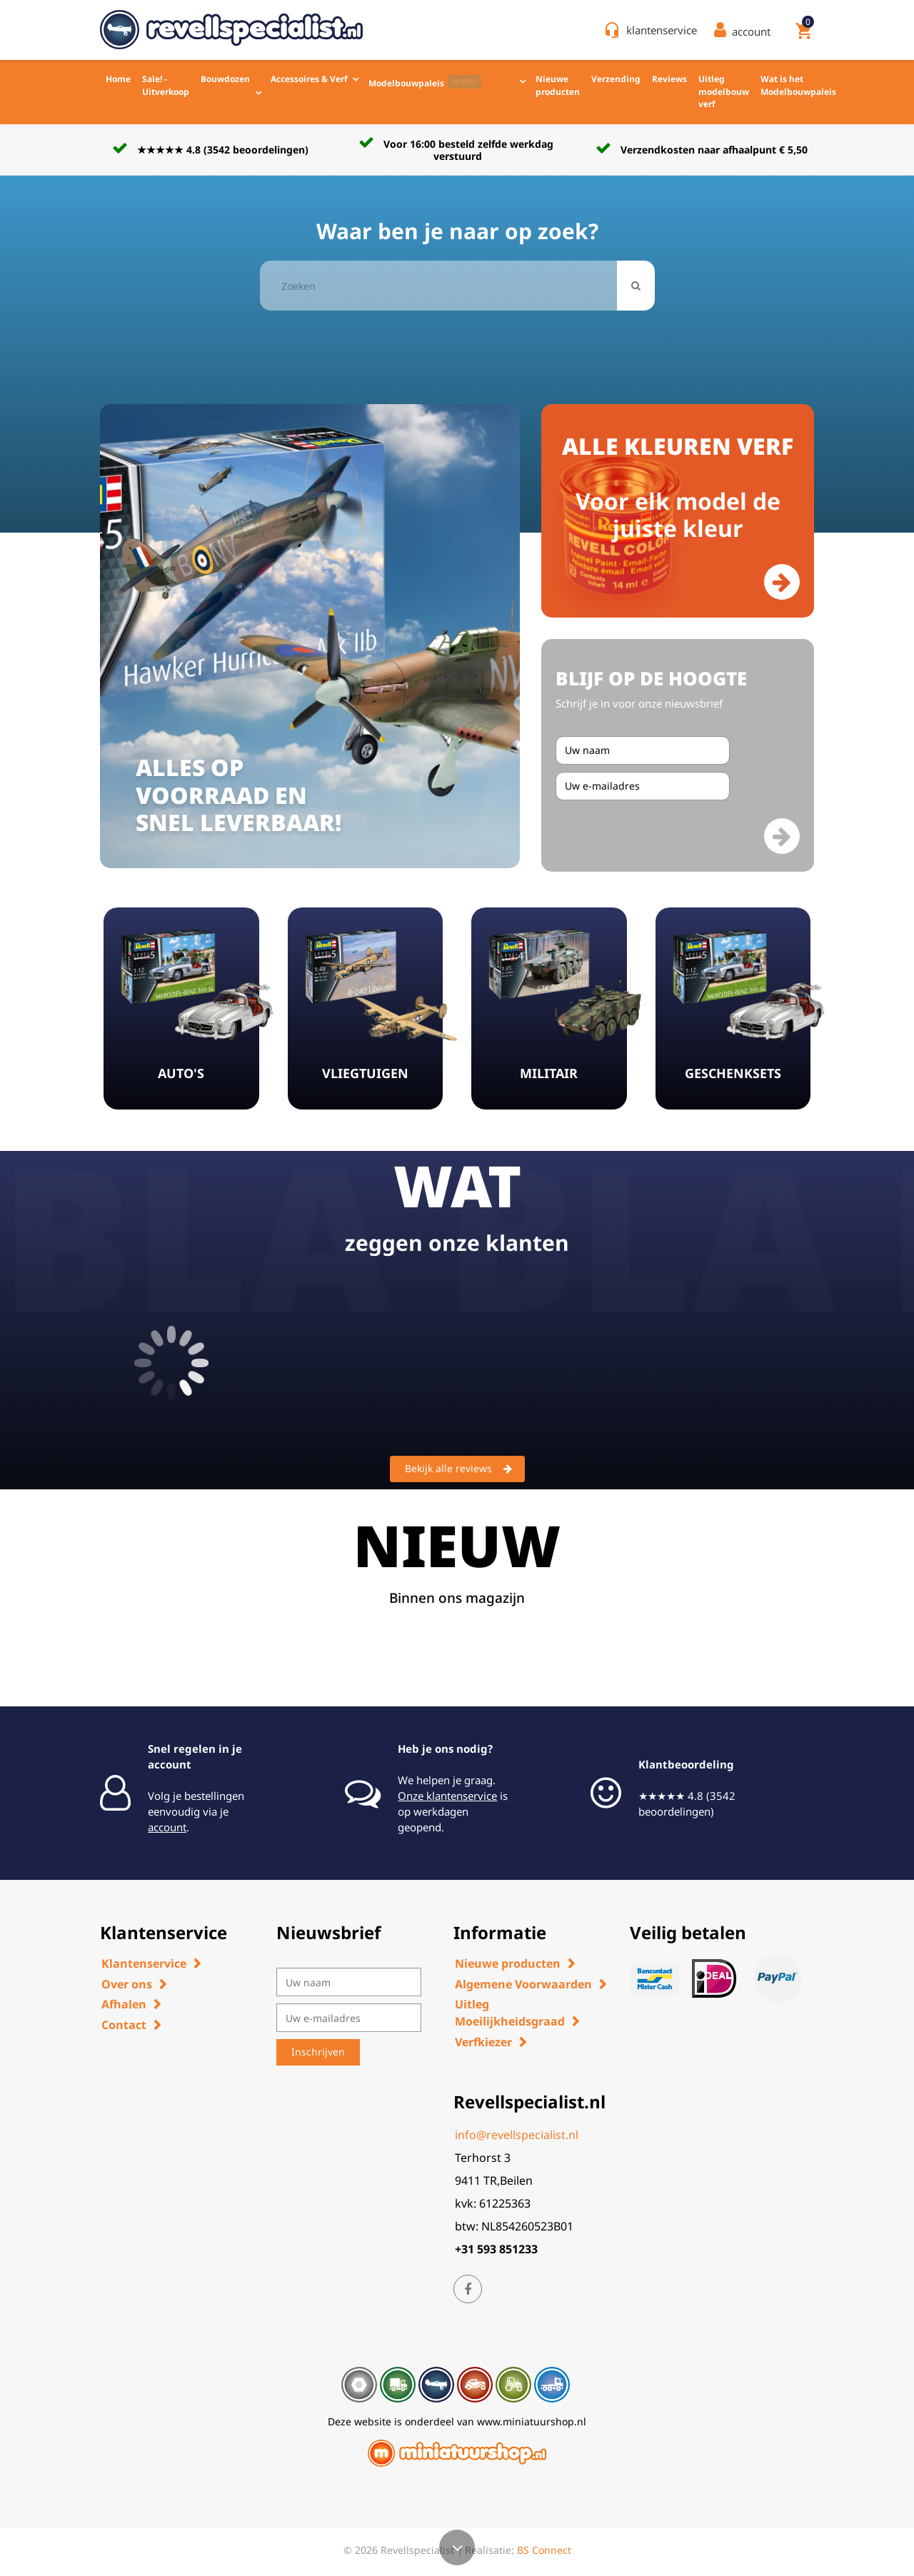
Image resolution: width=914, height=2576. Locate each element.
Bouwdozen (225, 79)
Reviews (669, 79)
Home (118, 79)
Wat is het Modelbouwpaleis (798, 85)
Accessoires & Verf (309, 79)
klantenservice (661, 30)
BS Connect (544, 2550)
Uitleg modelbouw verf (723, 91)
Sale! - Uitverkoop (165, 85)
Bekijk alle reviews (458, 1468)
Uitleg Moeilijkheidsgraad (510, 2012)
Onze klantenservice (447, 1795)
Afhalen (123, 2004)
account (167, 1827)
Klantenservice (143, 1963)
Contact (123, 2025)
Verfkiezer (483, 2042)
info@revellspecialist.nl (516, 2135)
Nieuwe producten (558, 85)
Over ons (126, 1984)
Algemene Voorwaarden (523, 1984)
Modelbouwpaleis (424, 82)
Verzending (616, 79)
